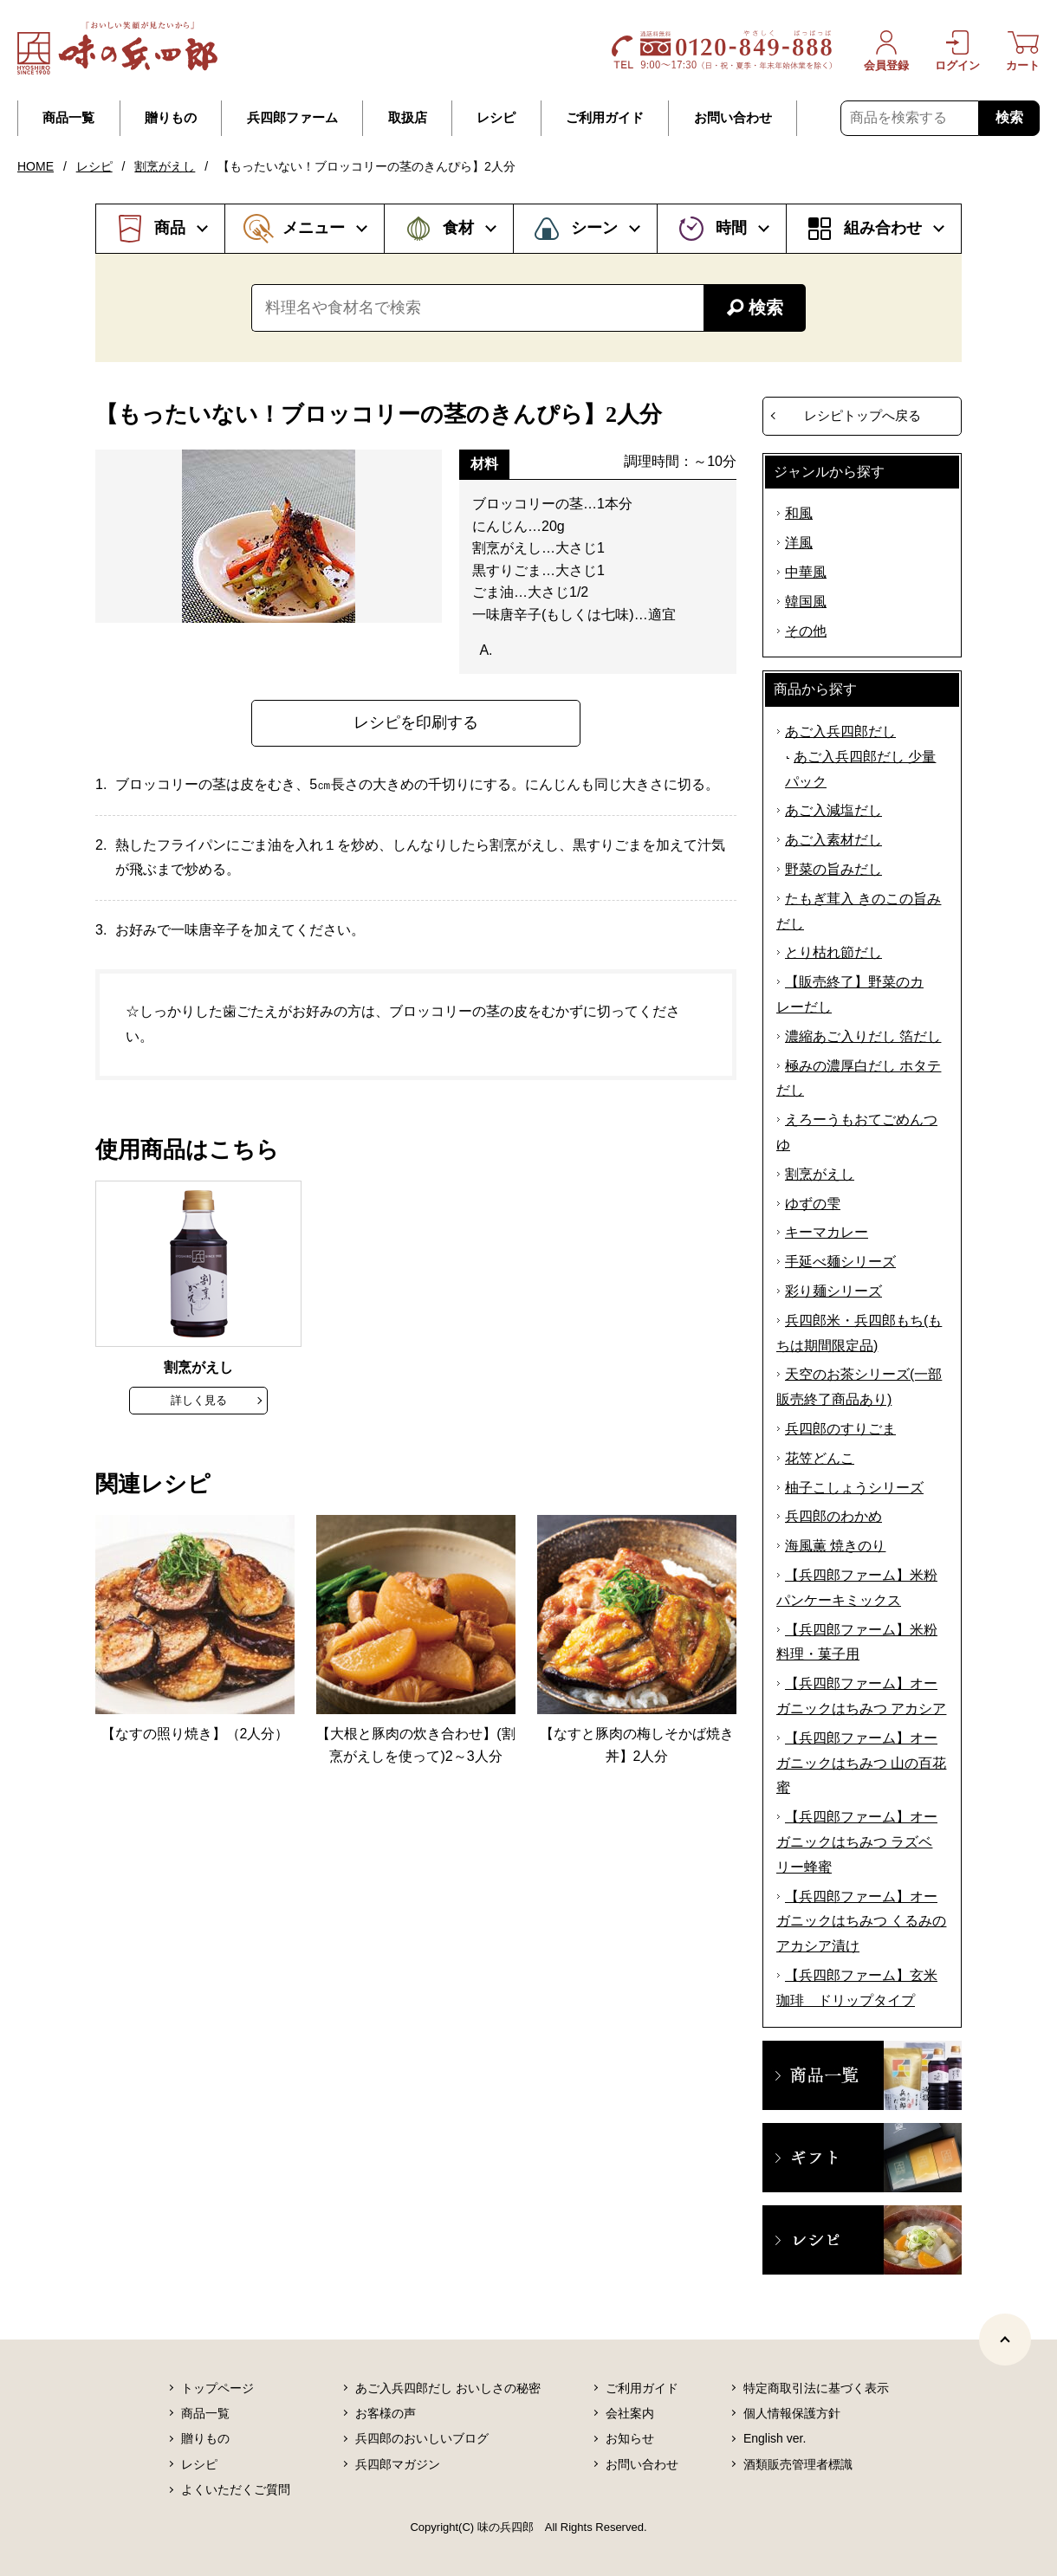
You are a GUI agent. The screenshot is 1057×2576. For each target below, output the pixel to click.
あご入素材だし (833, 839)
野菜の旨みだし (833, 869)
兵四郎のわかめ (833, 1516)
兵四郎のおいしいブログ (422, 2438)
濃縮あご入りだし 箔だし (863, 1036)
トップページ (217, 2388)
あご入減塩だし (833, 810)
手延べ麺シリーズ (840, 1261)
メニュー (313, 227)
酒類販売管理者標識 (798, 2464)
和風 (799, 513)
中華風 (806, 572)
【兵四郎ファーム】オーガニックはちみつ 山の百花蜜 (861, 1763)
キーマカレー (826, 1232)
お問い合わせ (733, 118)
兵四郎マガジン (397, 2464)
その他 (806, 631)
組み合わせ (883, 227)
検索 (1009, 117)
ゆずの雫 (812, 1203)
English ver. (774, 2438)
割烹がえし (164, 166)
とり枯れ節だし (833, 952)
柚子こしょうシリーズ (854, 1487)
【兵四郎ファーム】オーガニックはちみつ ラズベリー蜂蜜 (856, 1841)
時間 (731, 227)
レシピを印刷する (415, 722)
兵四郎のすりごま (840, 1428)
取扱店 (407, 118)
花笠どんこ (819, 1458)
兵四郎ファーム (292, 118)
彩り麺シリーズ (833, 1291)
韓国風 (806, 601)
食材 (458, 227)
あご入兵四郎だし (840, 731)
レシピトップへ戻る (862, 415)
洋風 (799, 542)
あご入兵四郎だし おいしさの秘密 (448, 2388)
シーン (594, 227)
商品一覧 (68, 118)
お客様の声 (385, 2413)
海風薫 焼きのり (835, 1545)
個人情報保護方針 (791, 2413)
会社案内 (630, 2413)
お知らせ (630, 2438)
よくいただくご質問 (235, 2489)
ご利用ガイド (605, 118)
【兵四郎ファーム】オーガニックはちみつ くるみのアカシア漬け (861, 1921)
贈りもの (171, 118)
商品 (169, 227)
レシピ (496, 118)
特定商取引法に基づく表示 (816, 2388)
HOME (35, 166)
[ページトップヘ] (1005, 2340)
